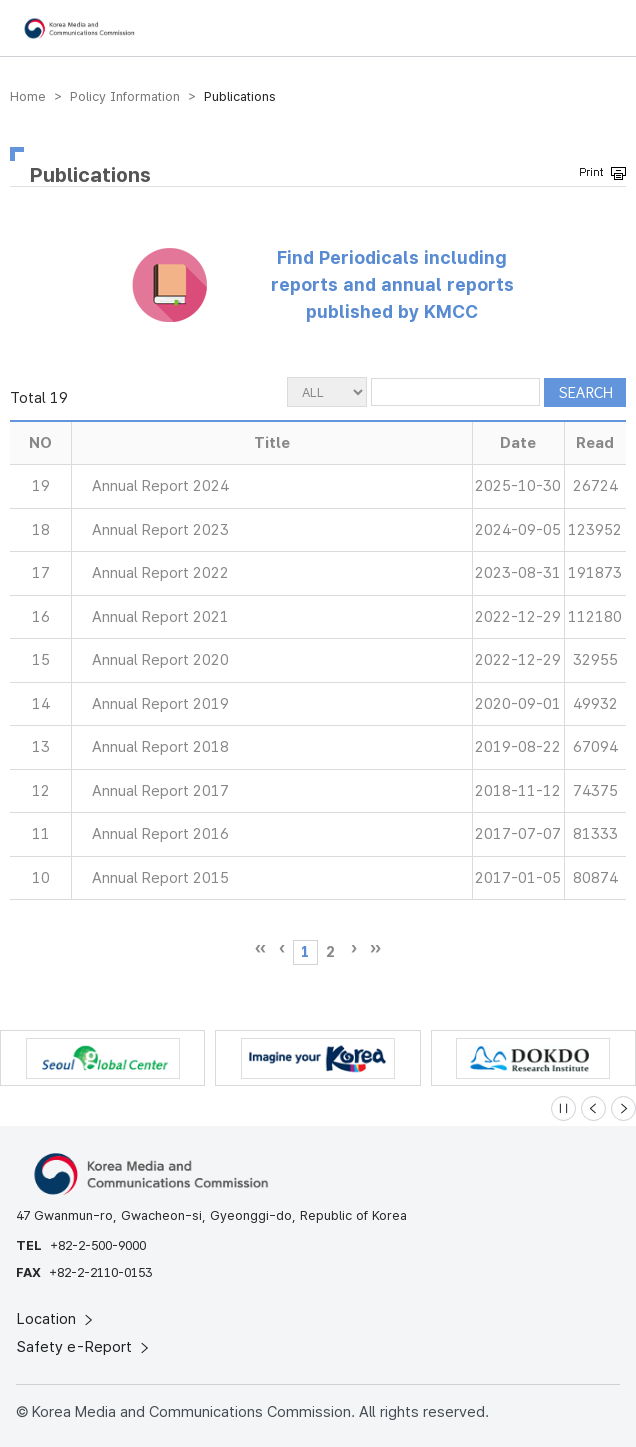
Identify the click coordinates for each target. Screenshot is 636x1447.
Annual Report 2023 (160, 530)
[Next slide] (623, 1108)
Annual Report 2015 (160, 878)
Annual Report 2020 (160, 660)
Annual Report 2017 (160, 791)
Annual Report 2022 (160, 573)
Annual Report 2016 (160, 834)
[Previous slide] (593, 1108)
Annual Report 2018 (160, 747)
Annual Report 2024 (160, 486)
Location (56, 1319)
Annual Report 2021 (160, 617)
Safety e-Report (84, 1347)
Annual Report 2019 (160, 704)
